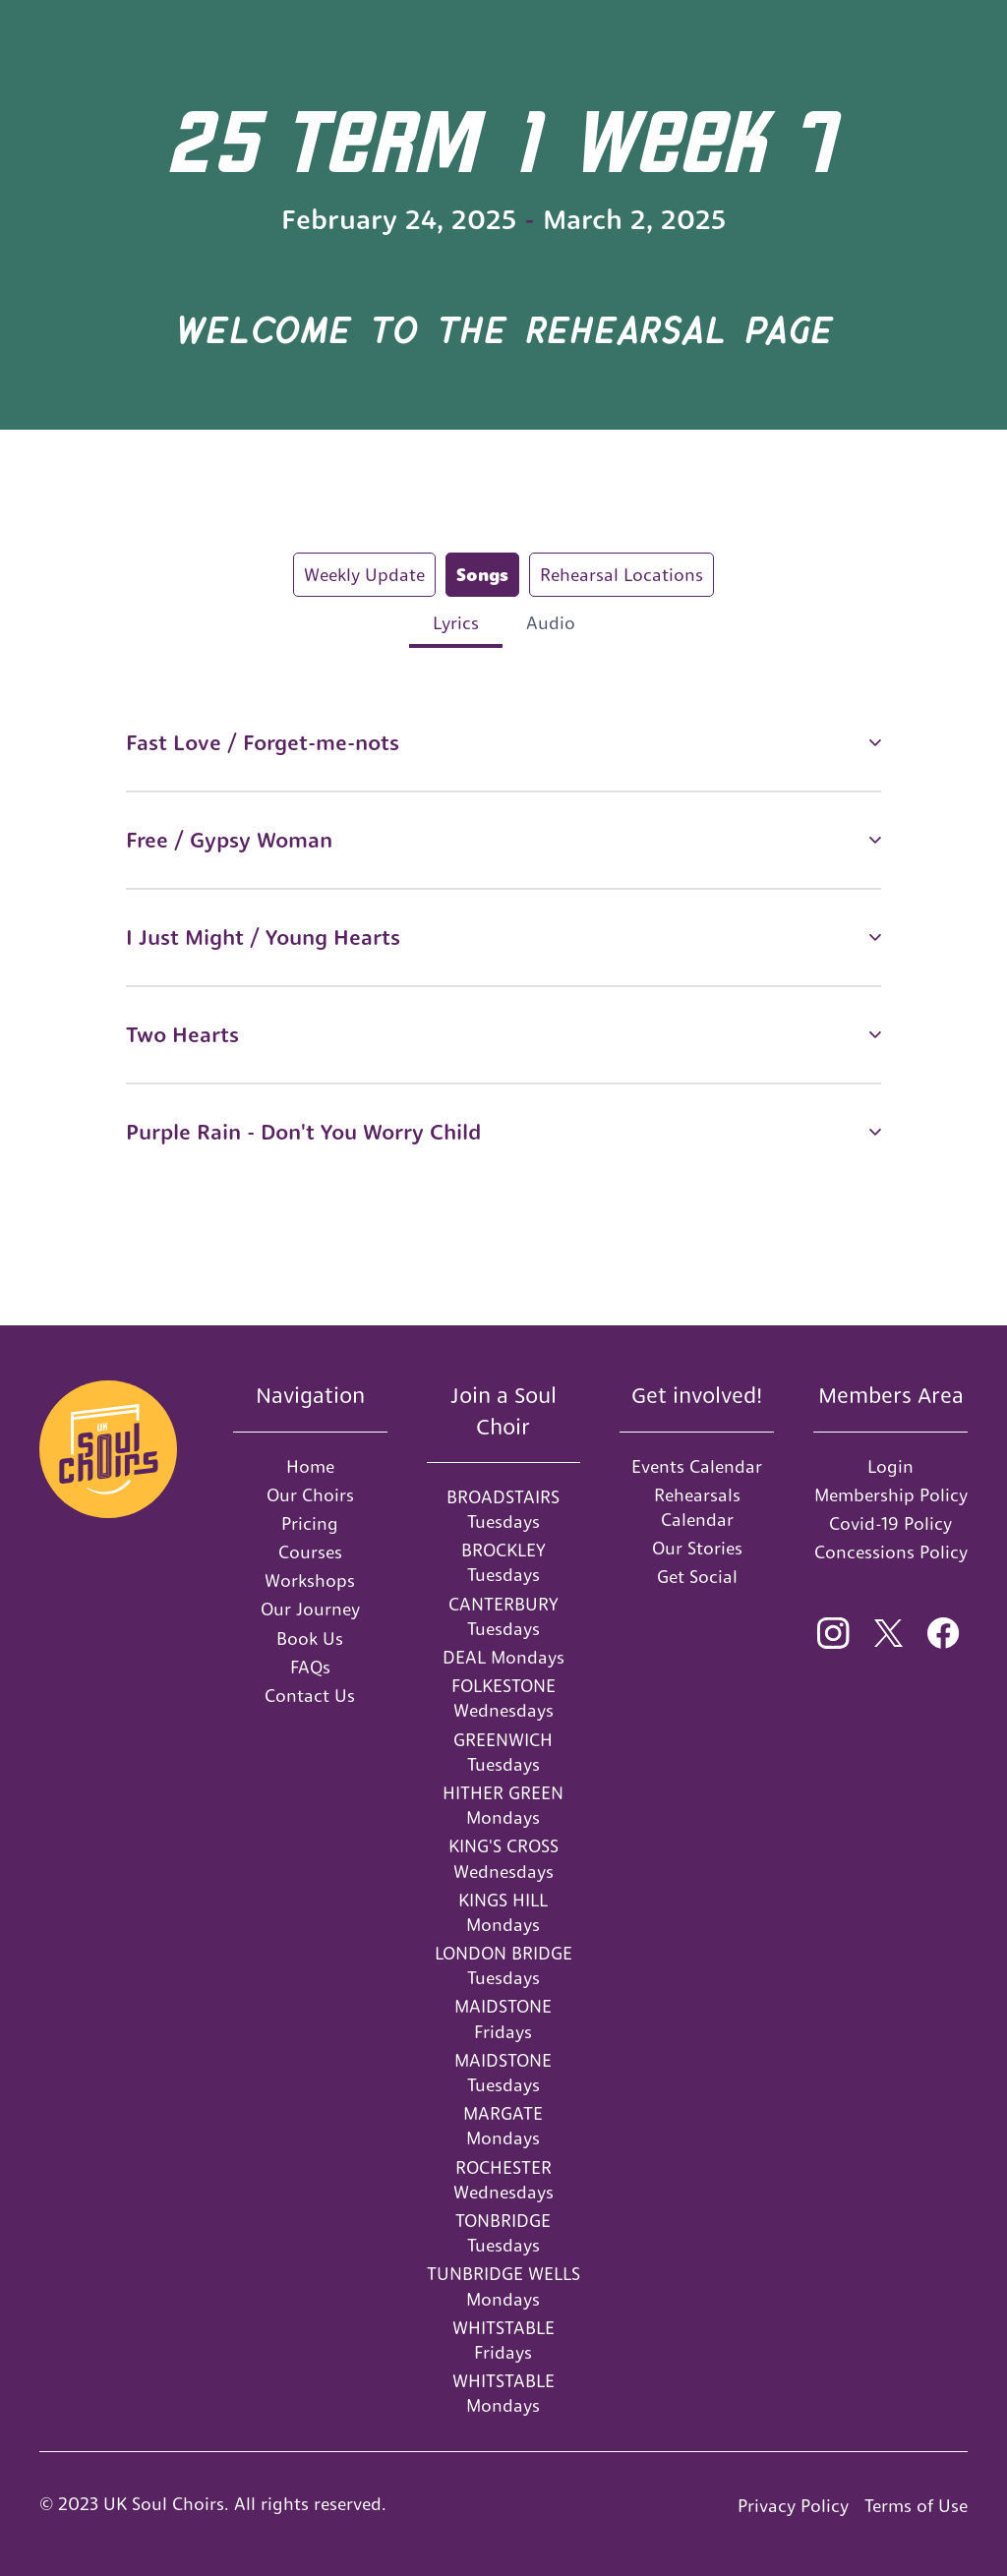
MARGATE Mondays (503, 2125)
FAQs (310, 1667)
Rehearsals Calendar (697, 1507)
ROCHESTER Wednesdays (503, 2179)
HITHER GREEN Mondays (503, 1805)
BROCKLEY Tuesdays (503, 1562)
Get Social (697, 1576)
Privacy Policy (793, 2505)
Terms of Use (916, 2505)
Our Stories (697, 1548)
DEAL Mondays (503, 1657)
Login (890, 1466)
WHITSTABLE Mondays (503, 2393)
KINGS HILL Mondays (503, 1912)
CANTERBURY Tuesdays (503, 1616)
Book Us (309, 1638)
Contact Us (310, 1695)
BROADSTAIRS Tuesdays (503, 1509)
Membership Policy (891, 1495)
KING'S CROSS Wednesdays (503, 1858)
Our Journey (310, 1609)
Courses (310, 1552)
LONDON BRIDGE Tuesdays (503, 1965)
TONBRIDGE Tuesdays (503, 2232)
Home (310, 1466)
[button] (503, 743)
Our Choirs (310, 1495)
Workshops (310, 1580)
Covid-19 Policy (890, 1523)
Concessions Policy (891, 1552)
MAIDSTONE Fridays (503, 2018)
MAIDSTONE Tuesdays (503, 2072)
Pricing (309, 1523)
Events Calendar (696, 1466)
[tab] (364, 575)
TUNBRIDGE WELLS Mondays (503, 2286)
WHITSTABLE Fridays (503, 2340)
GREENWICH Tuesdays (503, 1752)
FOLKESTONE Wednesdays (503, 1698)
